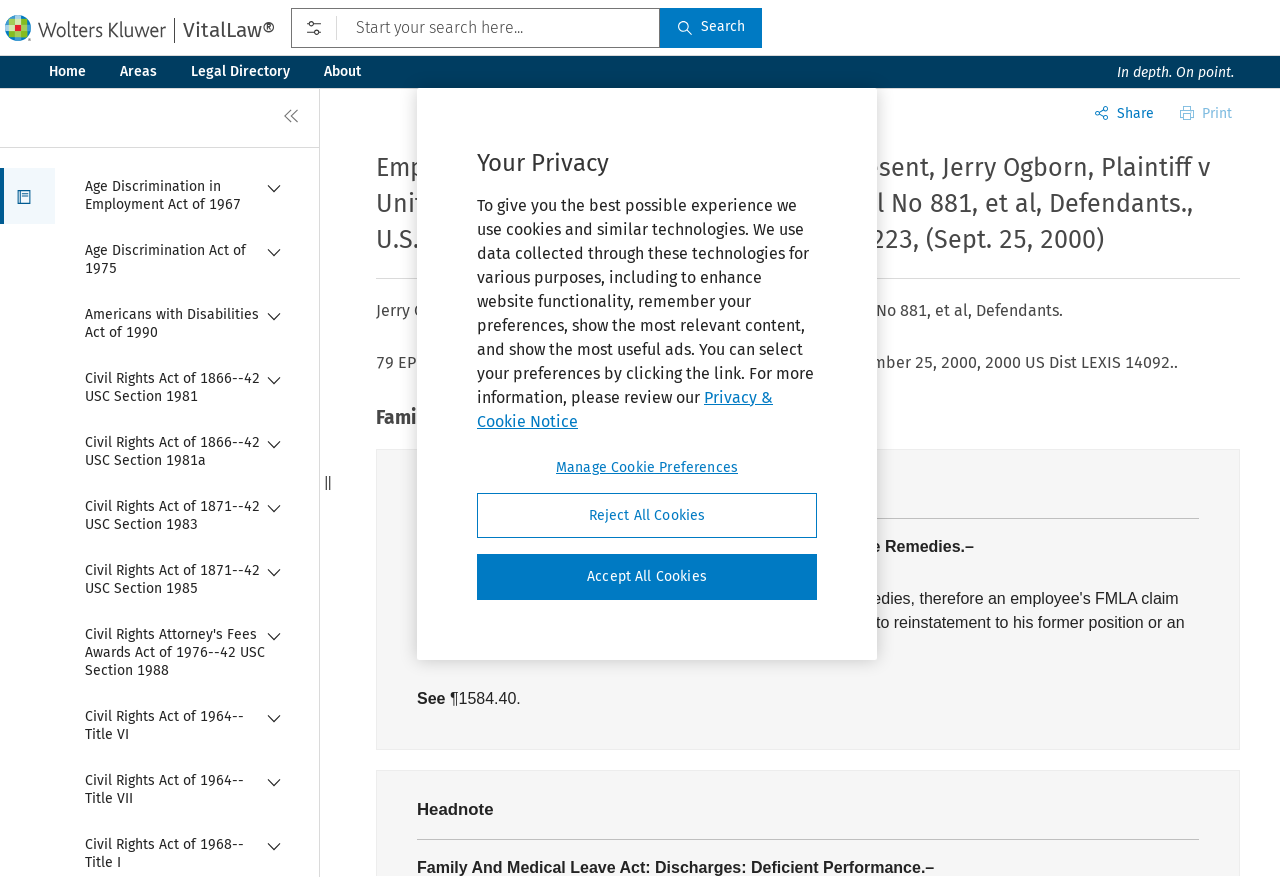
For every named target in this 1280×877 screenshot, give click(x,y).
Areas (138, 71)
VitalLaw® (229, 30)
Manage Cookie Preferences (647, 467)
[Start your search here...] (475, 28)
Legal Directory (240, 71)
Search (711, 26)
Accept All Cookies (647, 576)
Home (67, 71)
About (342, 71)
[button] (27, 196)
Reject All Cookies (647, 515)
